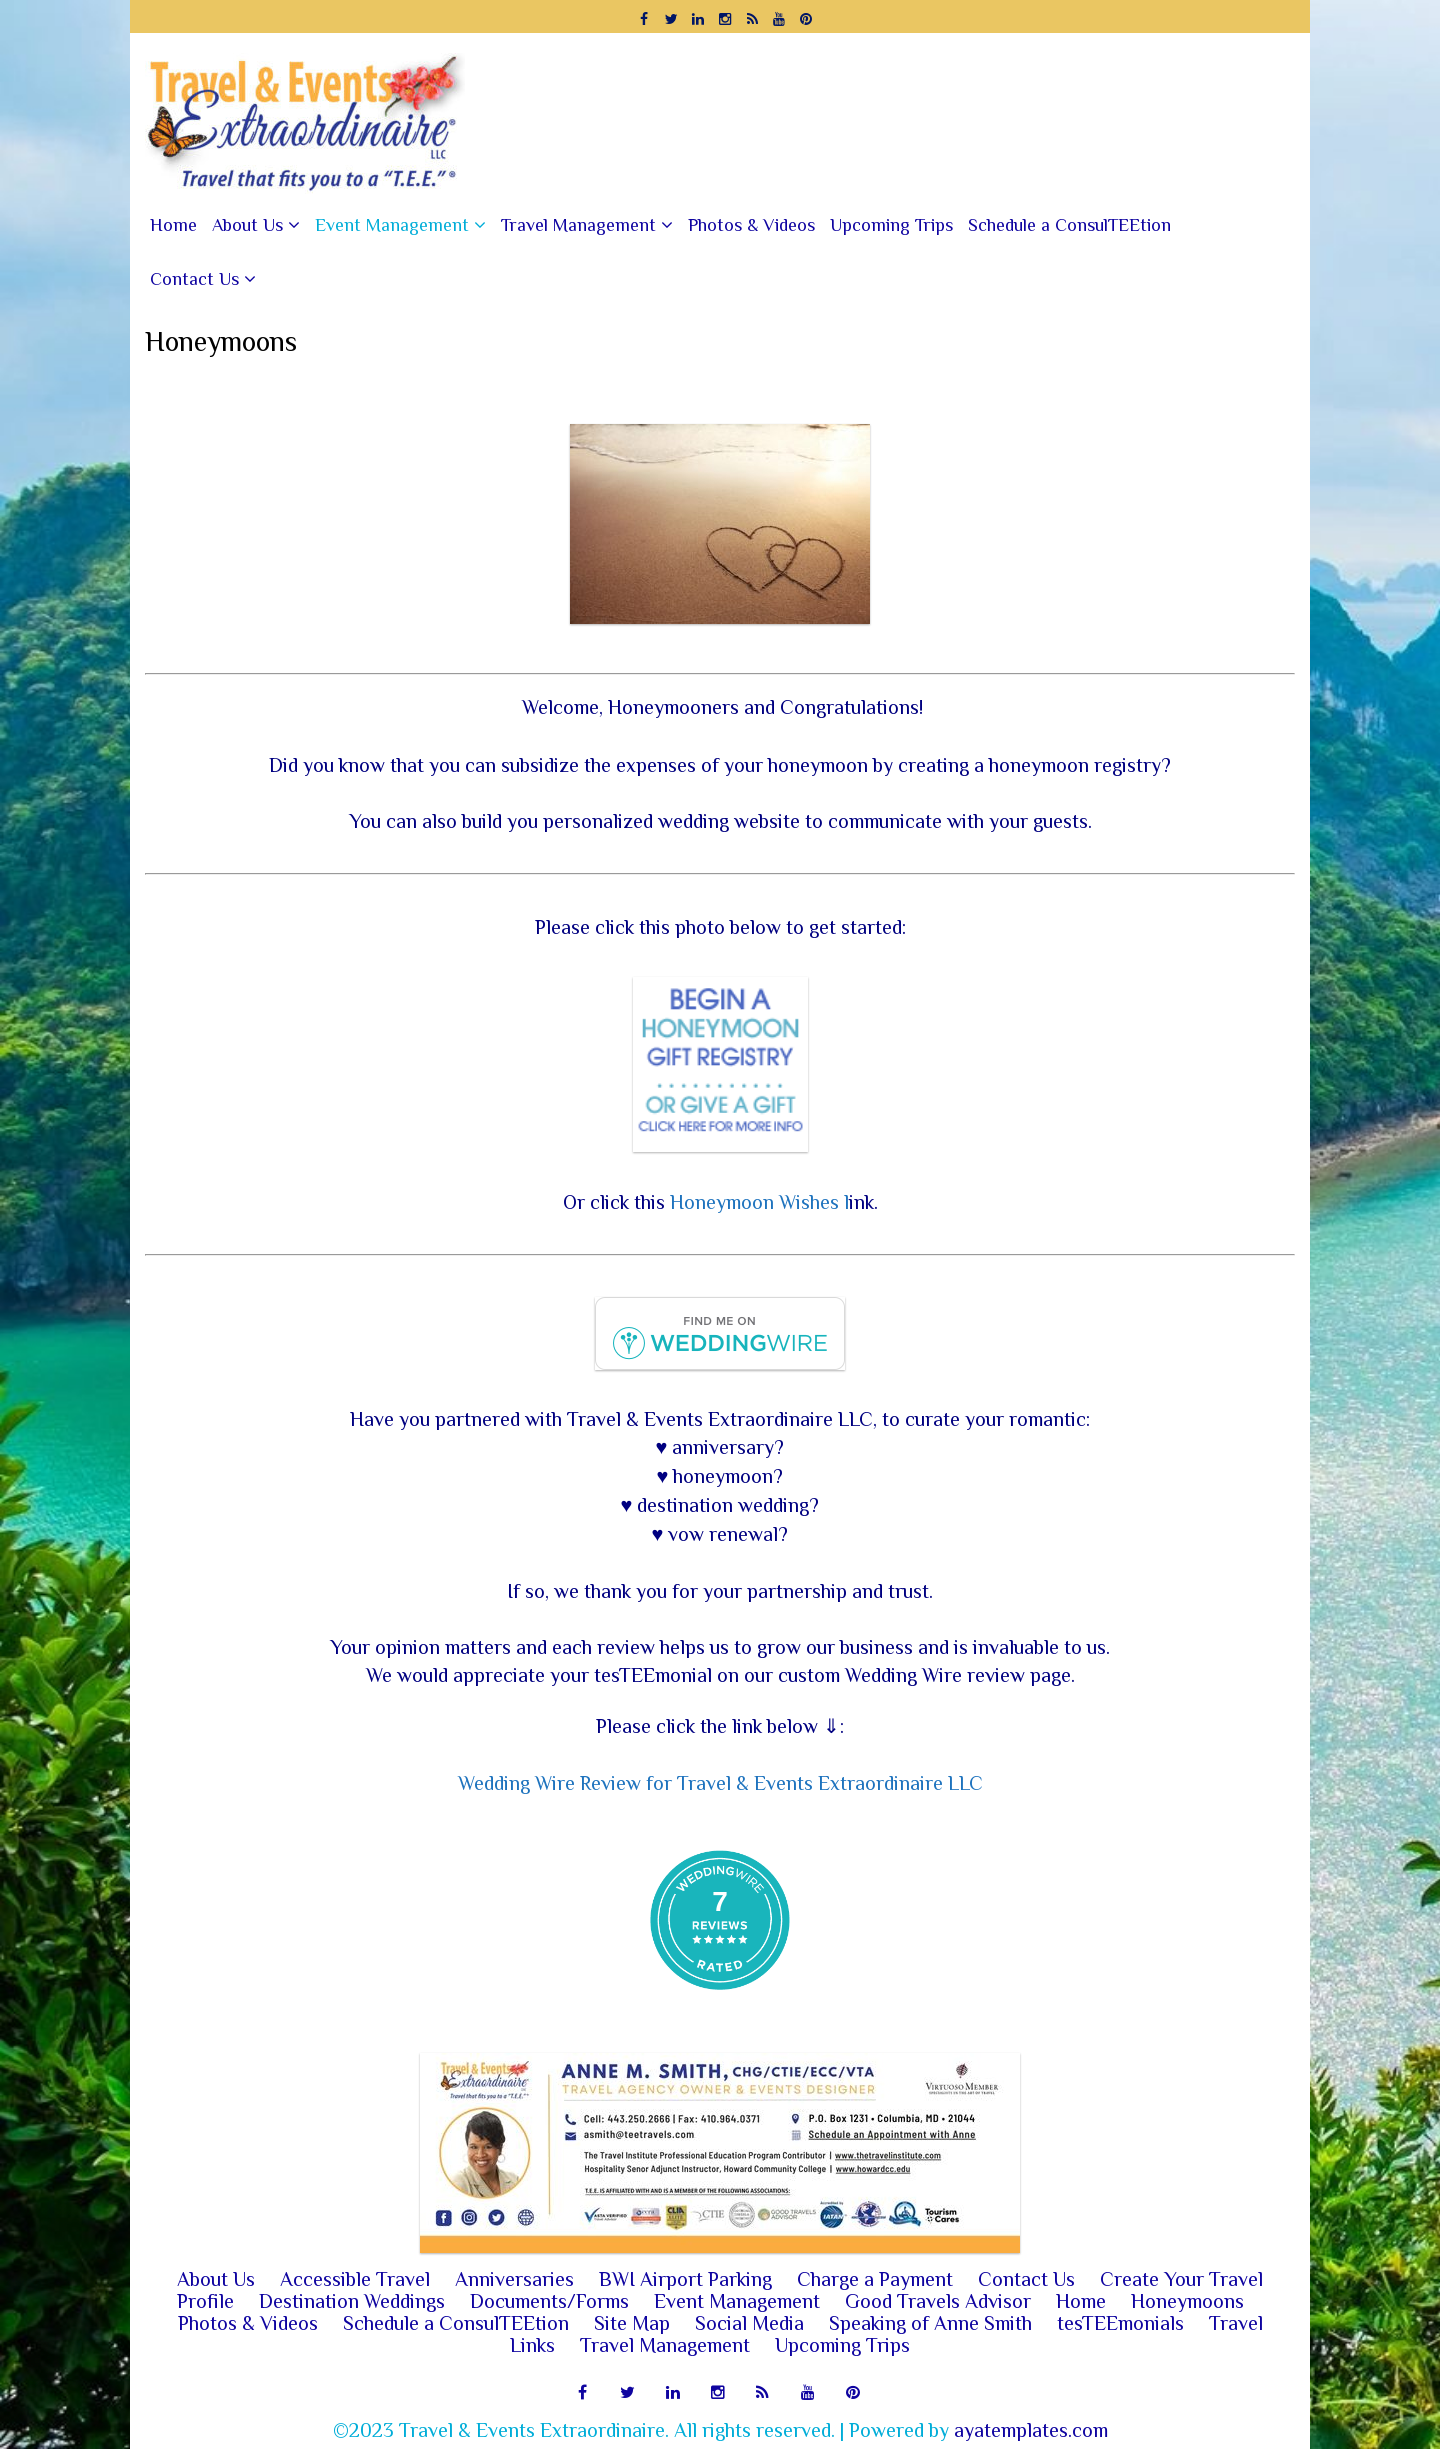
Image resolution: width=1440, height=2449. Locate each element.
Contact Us (194, 279)
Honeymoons (1187, 2301)
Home (173, 225)
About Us (247, 225)
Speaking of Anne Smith (930, 2323)
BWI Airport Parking (685, 2279)
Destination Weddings (352, 2301)
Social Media (749, 2323)
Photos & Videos (751, 225)
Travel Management (578, 225)
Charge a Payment (875, 2279)
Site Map (632, 2323)
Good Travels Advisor (938, 2301)
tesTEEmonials (1120, 2323)
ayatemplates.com (1031, 2430)
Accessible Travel (355, 2279)
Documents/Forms (549, 2301)
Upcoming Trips (891, 225)
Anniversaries (514, 2279)
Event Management (392, 225)
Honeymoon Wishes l (759, 1202)
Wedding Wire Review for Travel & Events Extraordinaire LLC (720, 1783)
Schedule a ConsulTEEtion (1069, 225)
